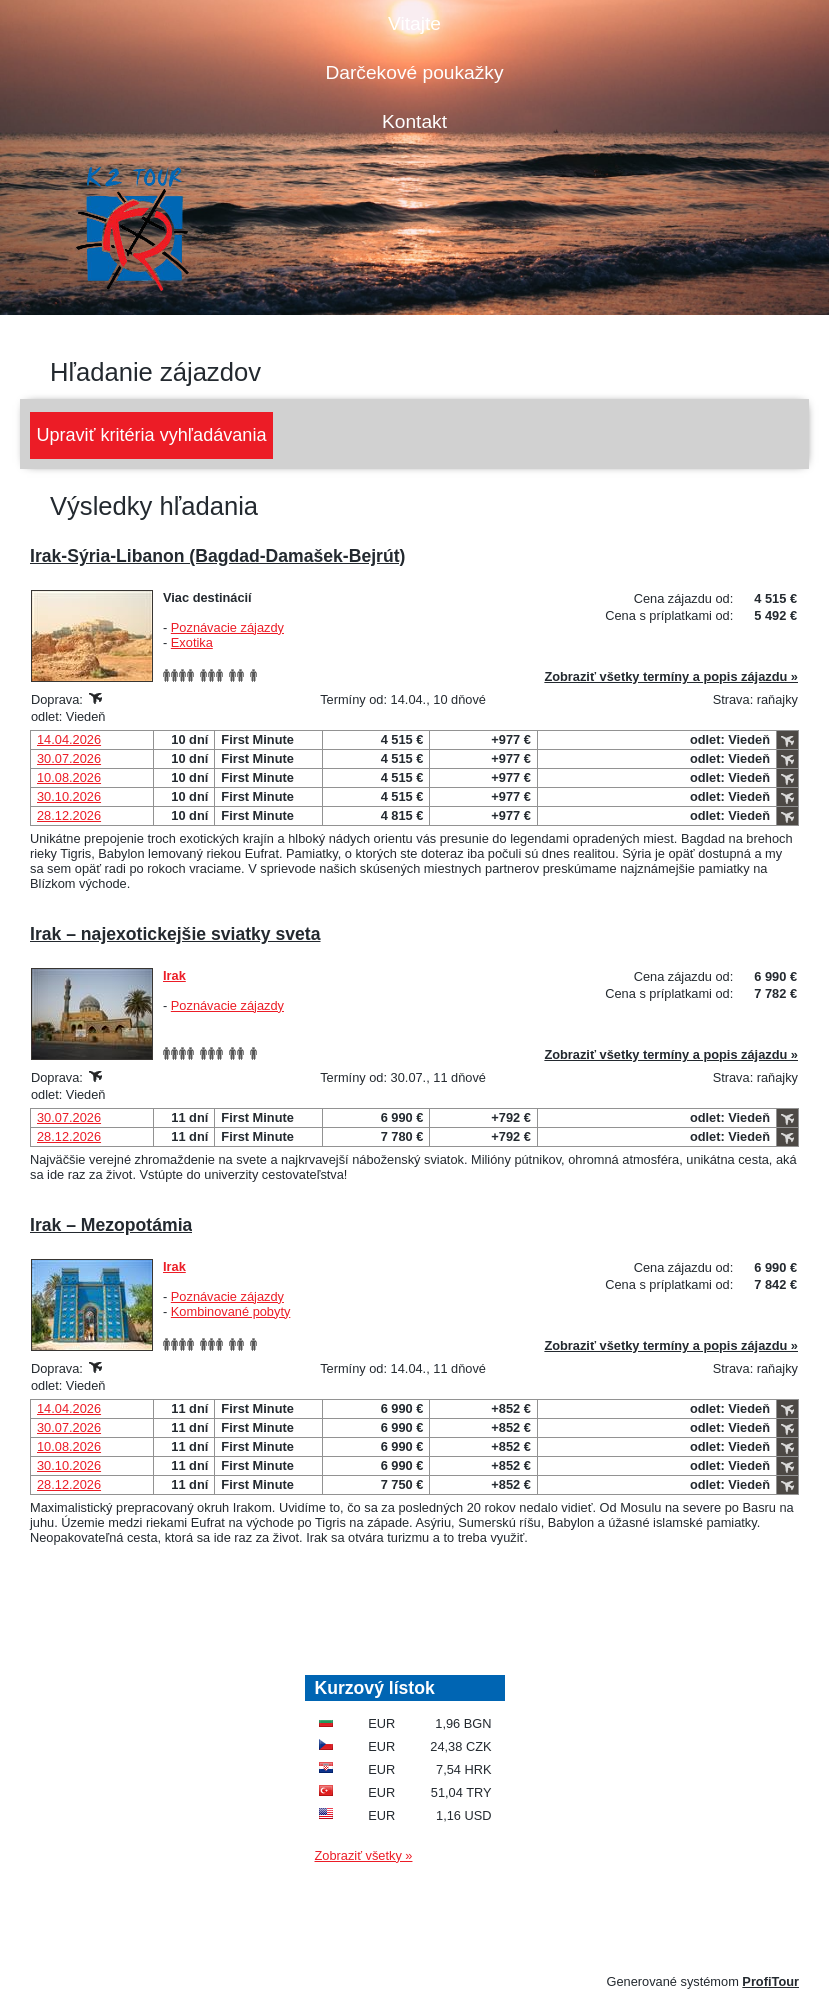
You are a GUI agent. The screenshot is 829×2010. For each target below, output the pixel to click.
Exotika (192, 642)
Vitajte (414, 23)
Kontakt (414, 121)
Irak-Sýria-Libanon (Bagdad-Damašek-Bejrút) (217, 556)
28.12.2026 (69, 815)
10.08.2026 (69, 777)
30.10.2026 (69, 796)
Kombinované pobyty (231, 1311)
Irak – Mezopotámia (111, 1225)
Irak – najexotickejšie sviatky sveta (175, 934)
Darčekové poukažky (414, 72)
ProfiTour (770, 1981)
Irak (174, 975)
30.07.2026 (69, 758)
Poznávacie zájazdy (227, 627)
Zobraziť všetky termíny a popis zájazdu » (671, 676)
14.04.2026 (69, 739)
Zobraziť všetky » (364, 1855)
